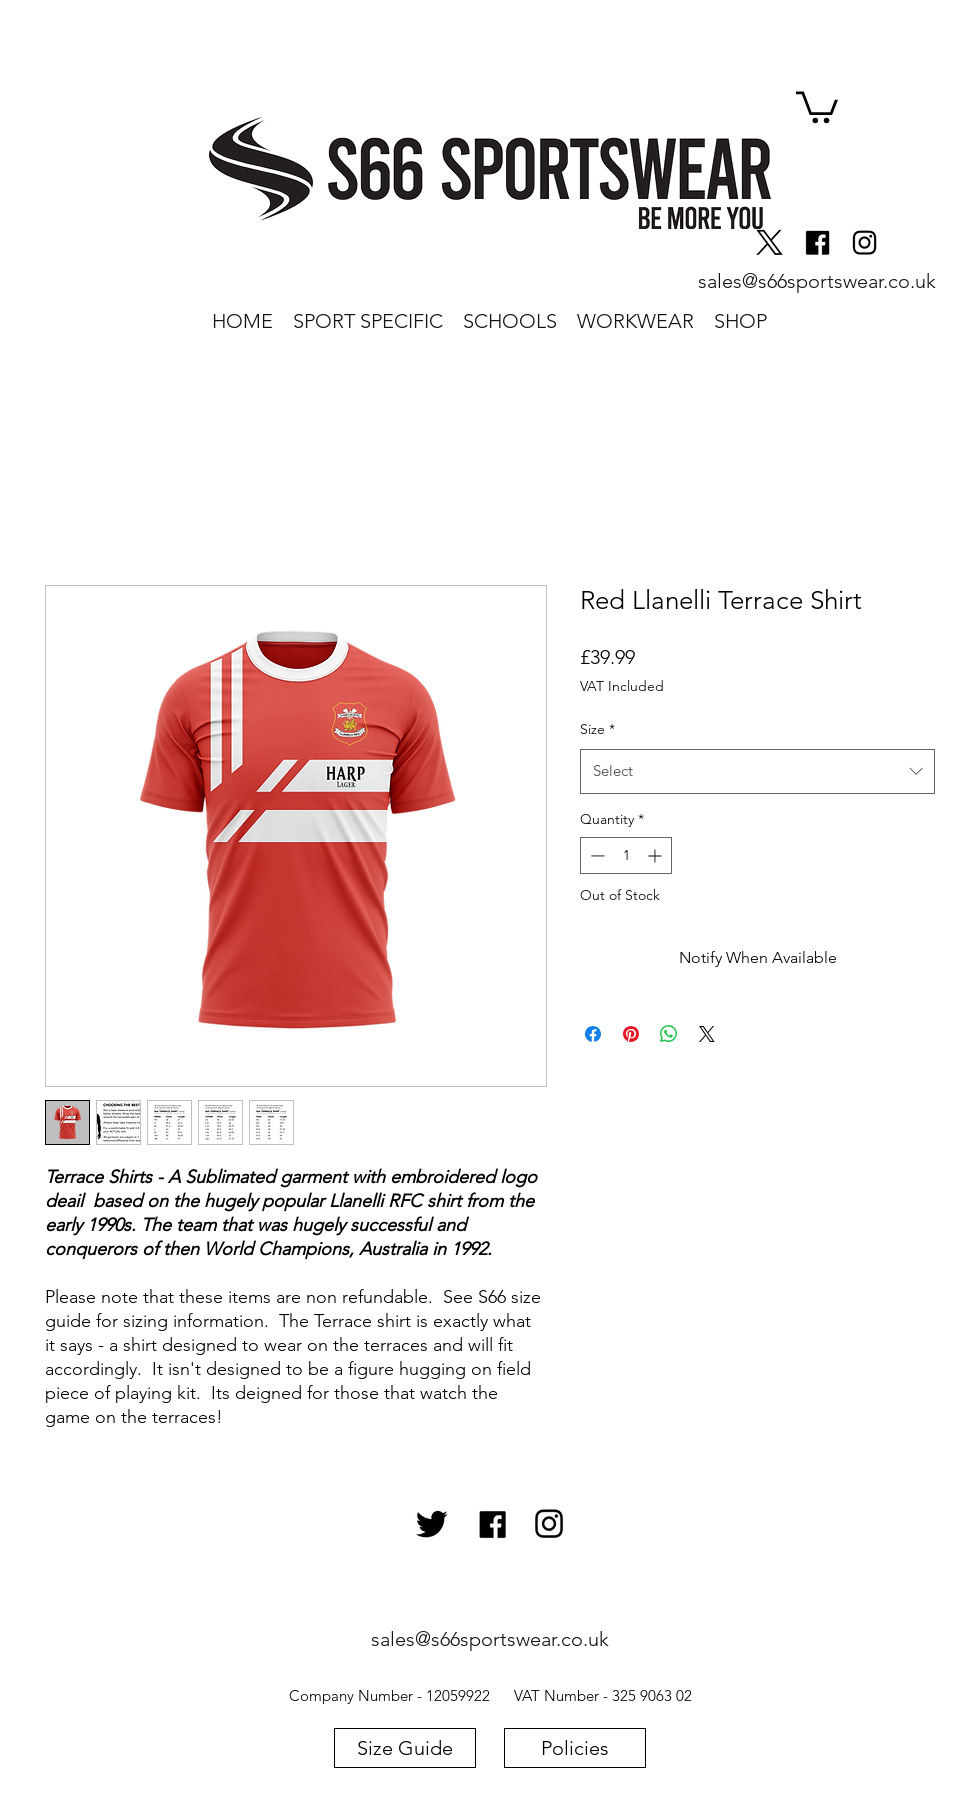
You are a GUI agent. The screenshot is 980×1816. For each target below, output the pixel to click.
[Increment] (656, 855)
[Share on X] (707, 1034)
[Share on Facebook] (593, 1034)
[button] (817, 105)
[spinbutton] (626, 855)
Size (597, 729)
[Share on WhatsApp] (669, 1034)
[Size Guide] (405, 1748)
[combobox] (757, 771)
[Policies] (575, 1748)
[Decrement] (595, 855)
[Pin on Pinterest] (631, 1034)
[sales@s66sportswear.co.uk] (816, 281)
